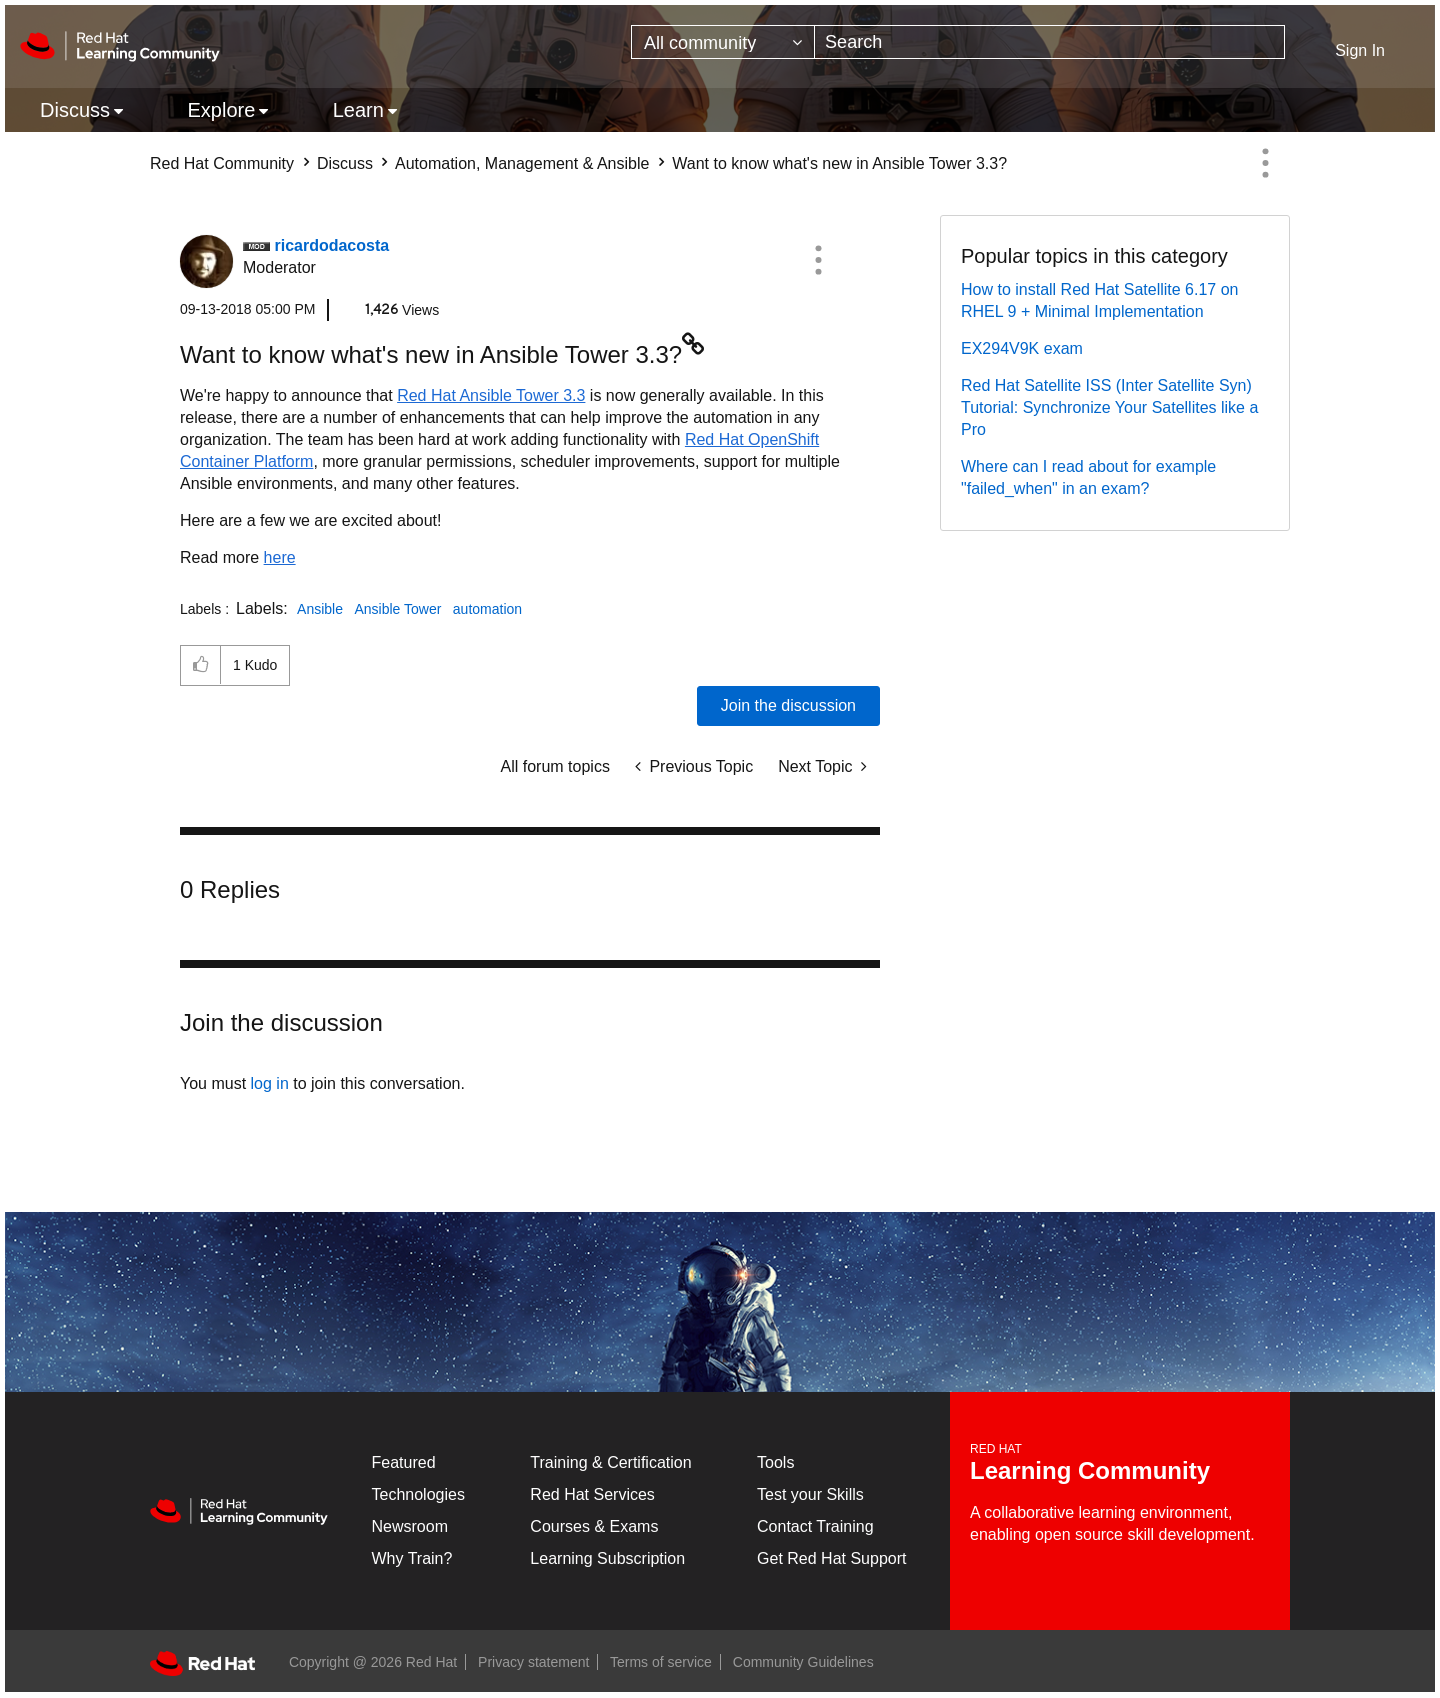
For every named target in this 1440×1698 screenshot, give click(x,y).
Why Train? (412, 1558)
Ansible (320, 609)
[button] (818, 260)
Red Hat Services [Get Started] (592, 1494)
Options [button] (1265, 163)
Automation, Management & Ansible (522, 163)
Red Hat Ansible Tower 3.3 (491, 395)
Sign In (1360, 50)
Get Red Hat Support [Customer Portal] (831, 1558)
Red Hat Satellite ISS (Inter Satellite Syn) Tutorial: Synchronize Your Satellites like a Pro (1109, 407)
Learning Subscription (607, 1558)
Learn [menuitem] (358, 110)
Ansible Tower (397, 609)
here (280, 557)
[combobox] (1049, 42)
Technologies (418, 1494)
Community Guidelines (803, 1662)
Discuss (345, 163)
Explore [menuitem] (221, 110)
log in (270, 1083)
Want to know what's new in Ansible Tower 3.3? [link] (839, 163)
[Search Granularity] (723, 42)
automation (487, 609)
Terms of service (661, 1662)
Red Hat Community (222, 163)
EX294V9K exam (1022, 348)
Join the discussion (788, 705)
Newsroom (410, 1526)
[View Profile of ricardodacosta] (331, 245)
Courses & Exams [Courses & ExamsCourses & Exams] (594, 1526)
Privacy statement (533, 1662)
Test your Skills (810, 1494)
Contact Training (815, 1526)
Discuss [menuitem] (75, 110)
